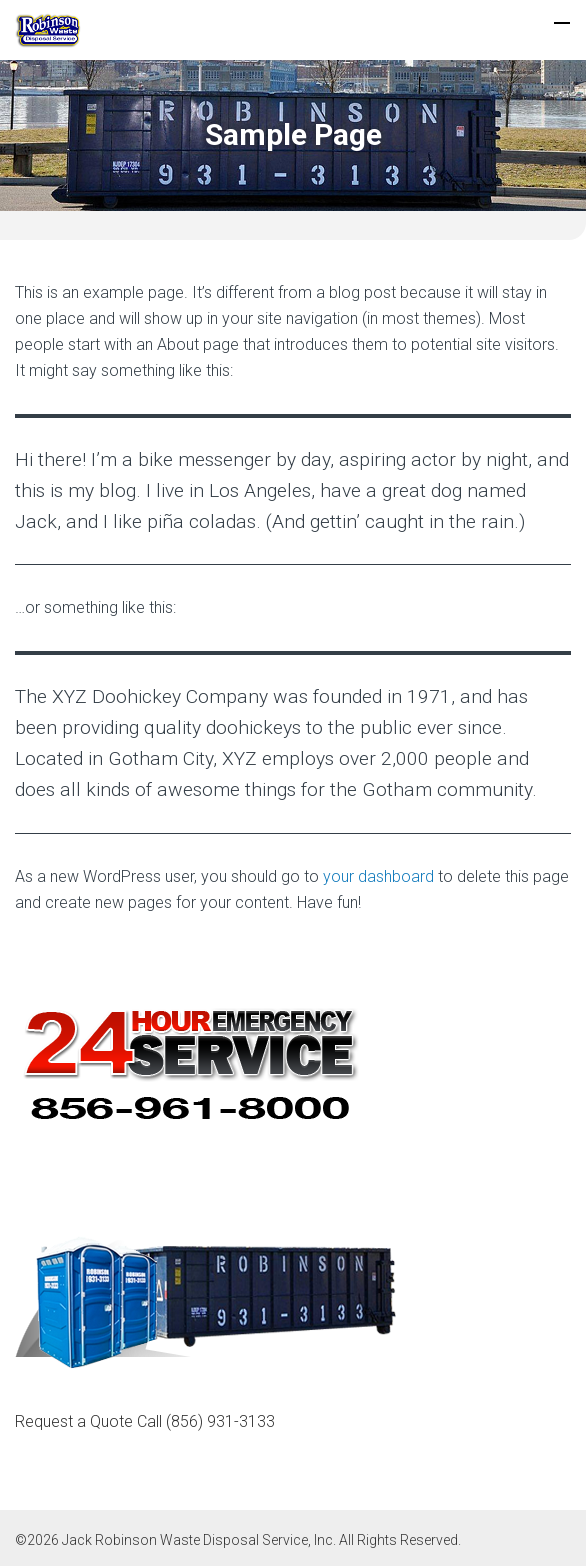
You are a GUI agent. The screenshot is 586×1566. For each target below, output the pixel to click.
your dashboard (378, 876)
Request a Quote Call (145, 1421)
